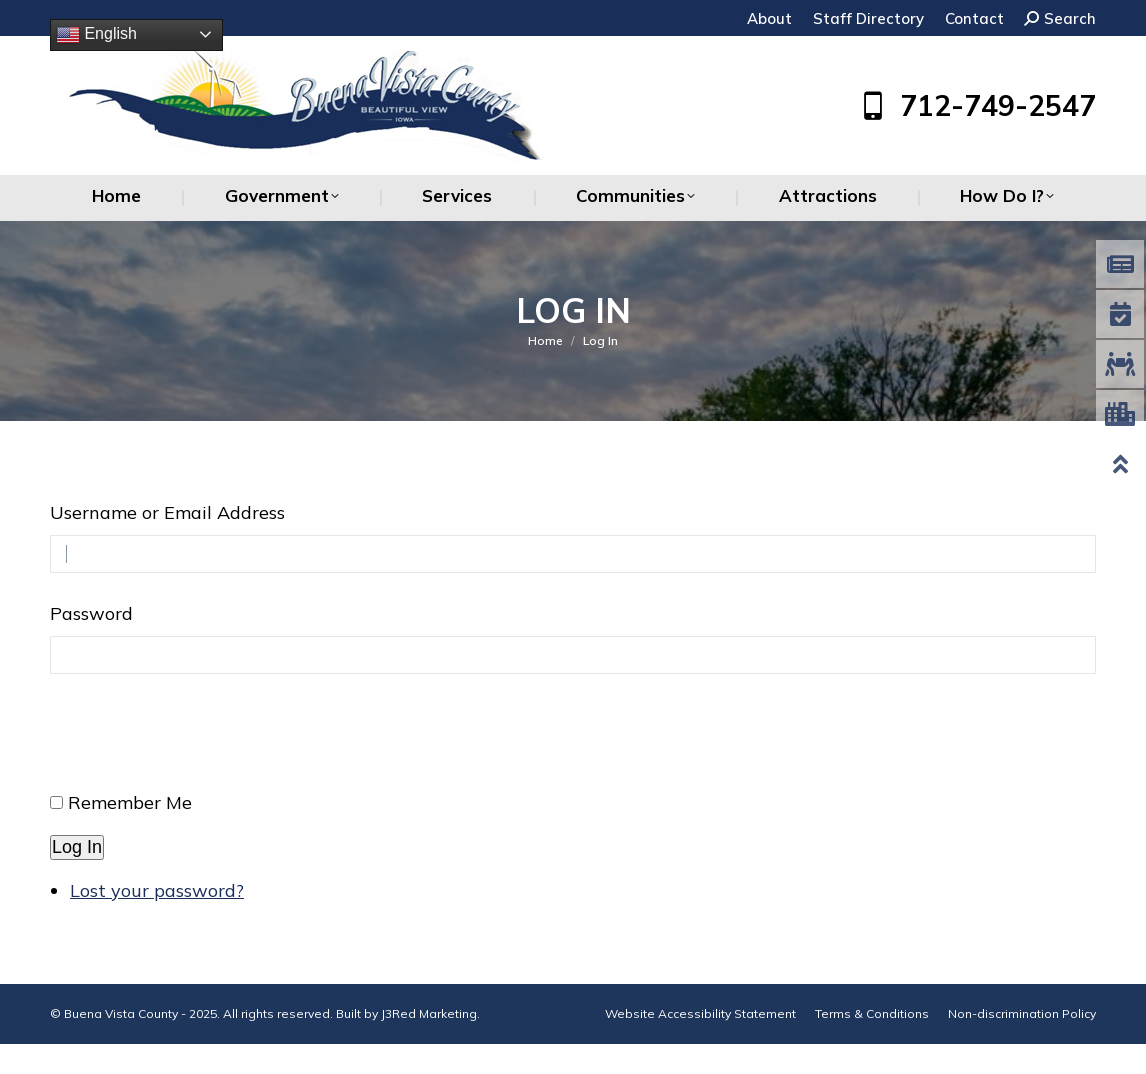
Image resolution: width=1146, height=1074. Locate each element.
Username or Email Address (167, 512)
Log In (77, 847)
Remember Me (130, 802)
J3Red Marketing (429, 1013)
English (96, 35)
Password (91, 613)
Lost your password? (157, 890)
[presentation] (202, 741)
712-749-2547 (975, 106)
